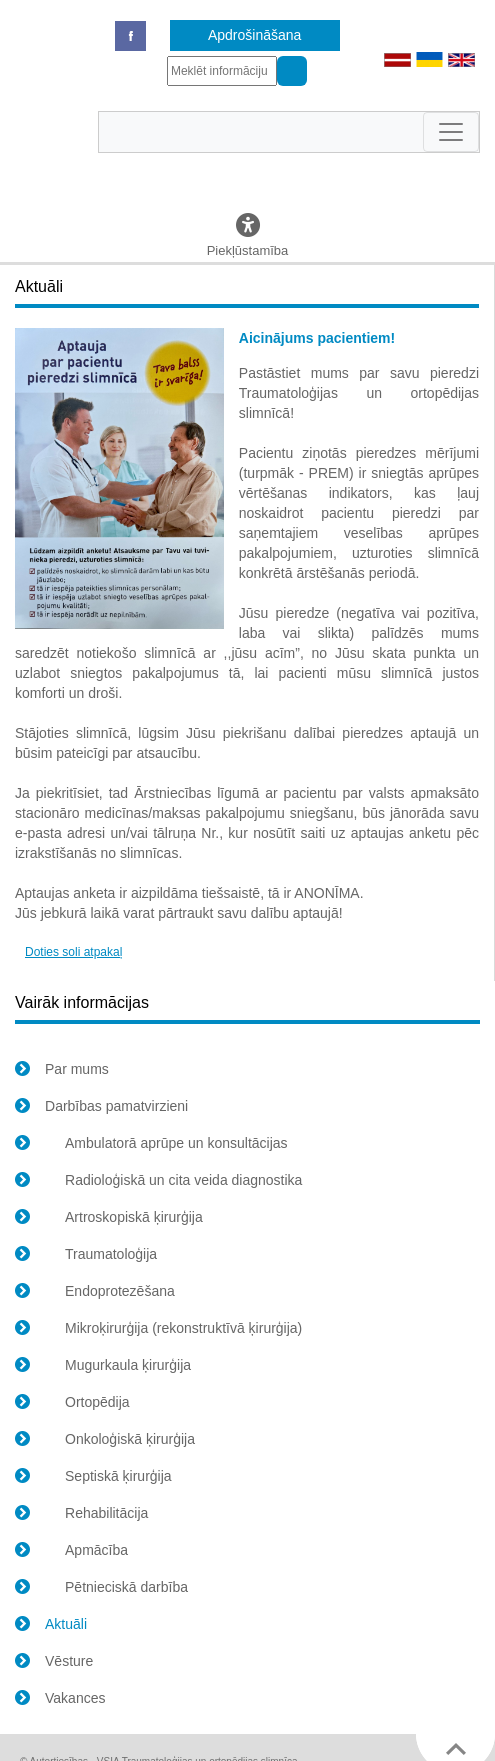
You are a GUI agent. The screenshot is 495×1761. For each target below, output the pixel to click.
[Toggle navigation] (451, 132)
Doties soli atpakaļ (73, 952)
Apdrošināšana (254, 35)
